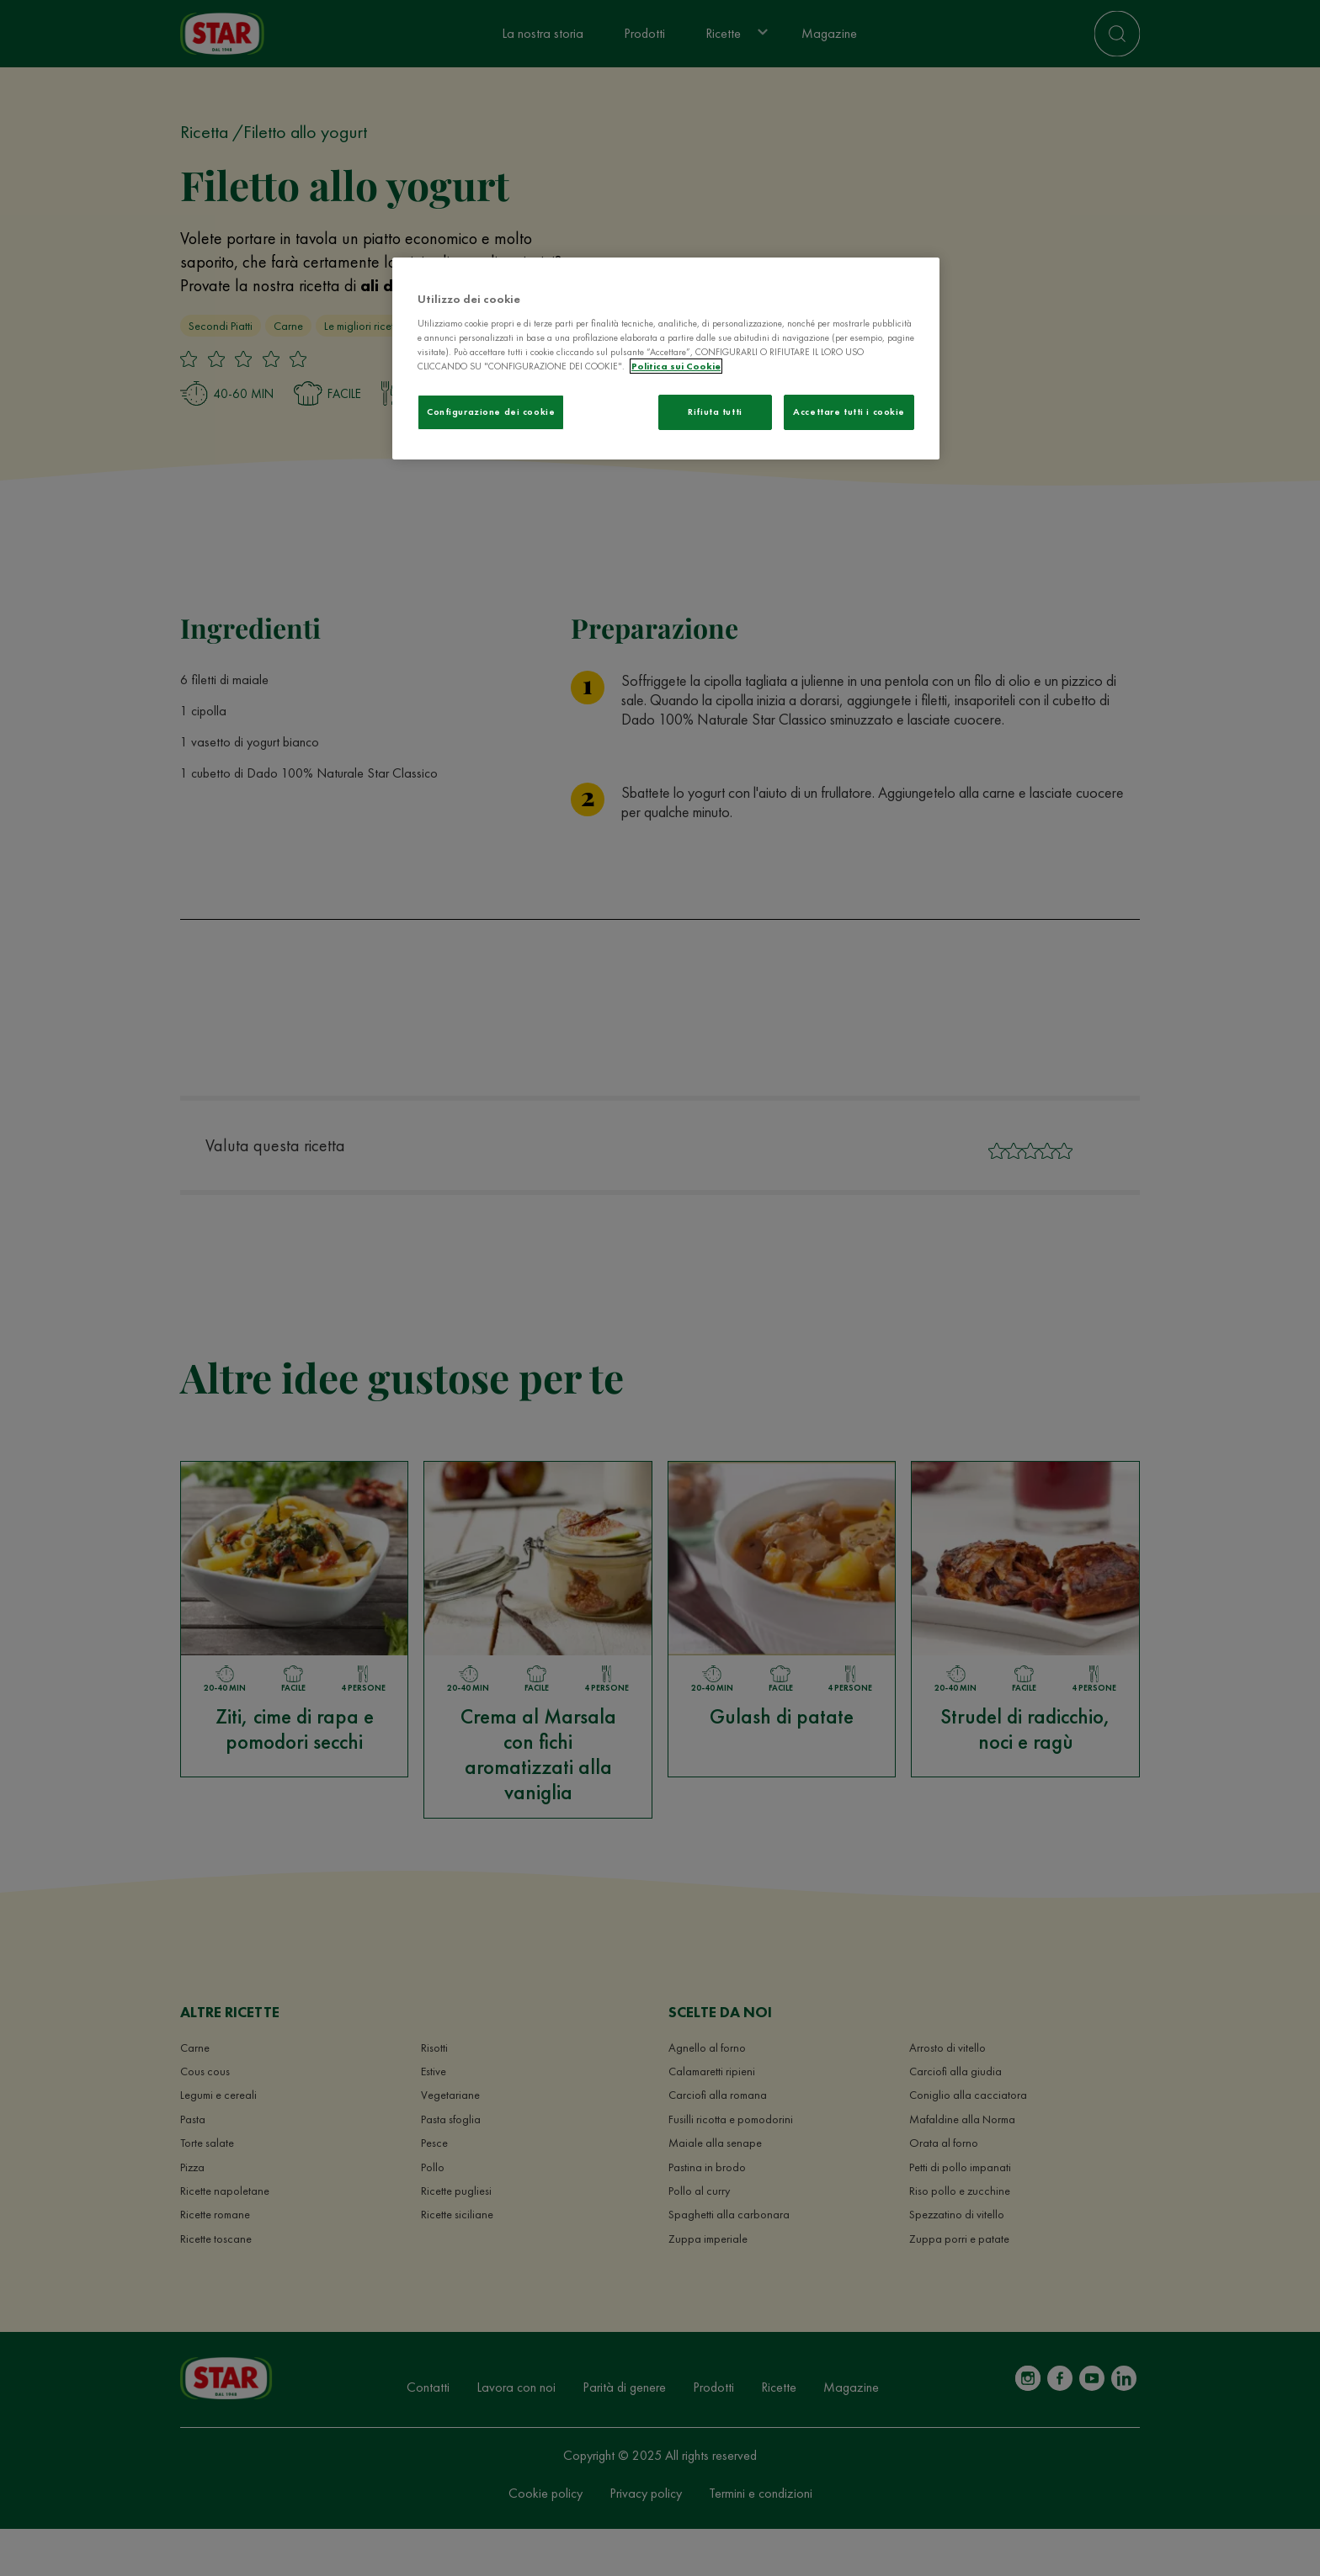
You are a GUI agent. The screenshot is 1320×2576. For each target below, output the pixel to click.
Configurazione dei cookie (491, 411)
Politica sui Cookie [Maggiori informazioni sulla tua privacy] (676, 366)
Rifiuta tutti (715, 411)
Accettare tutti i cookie (849, 411)
